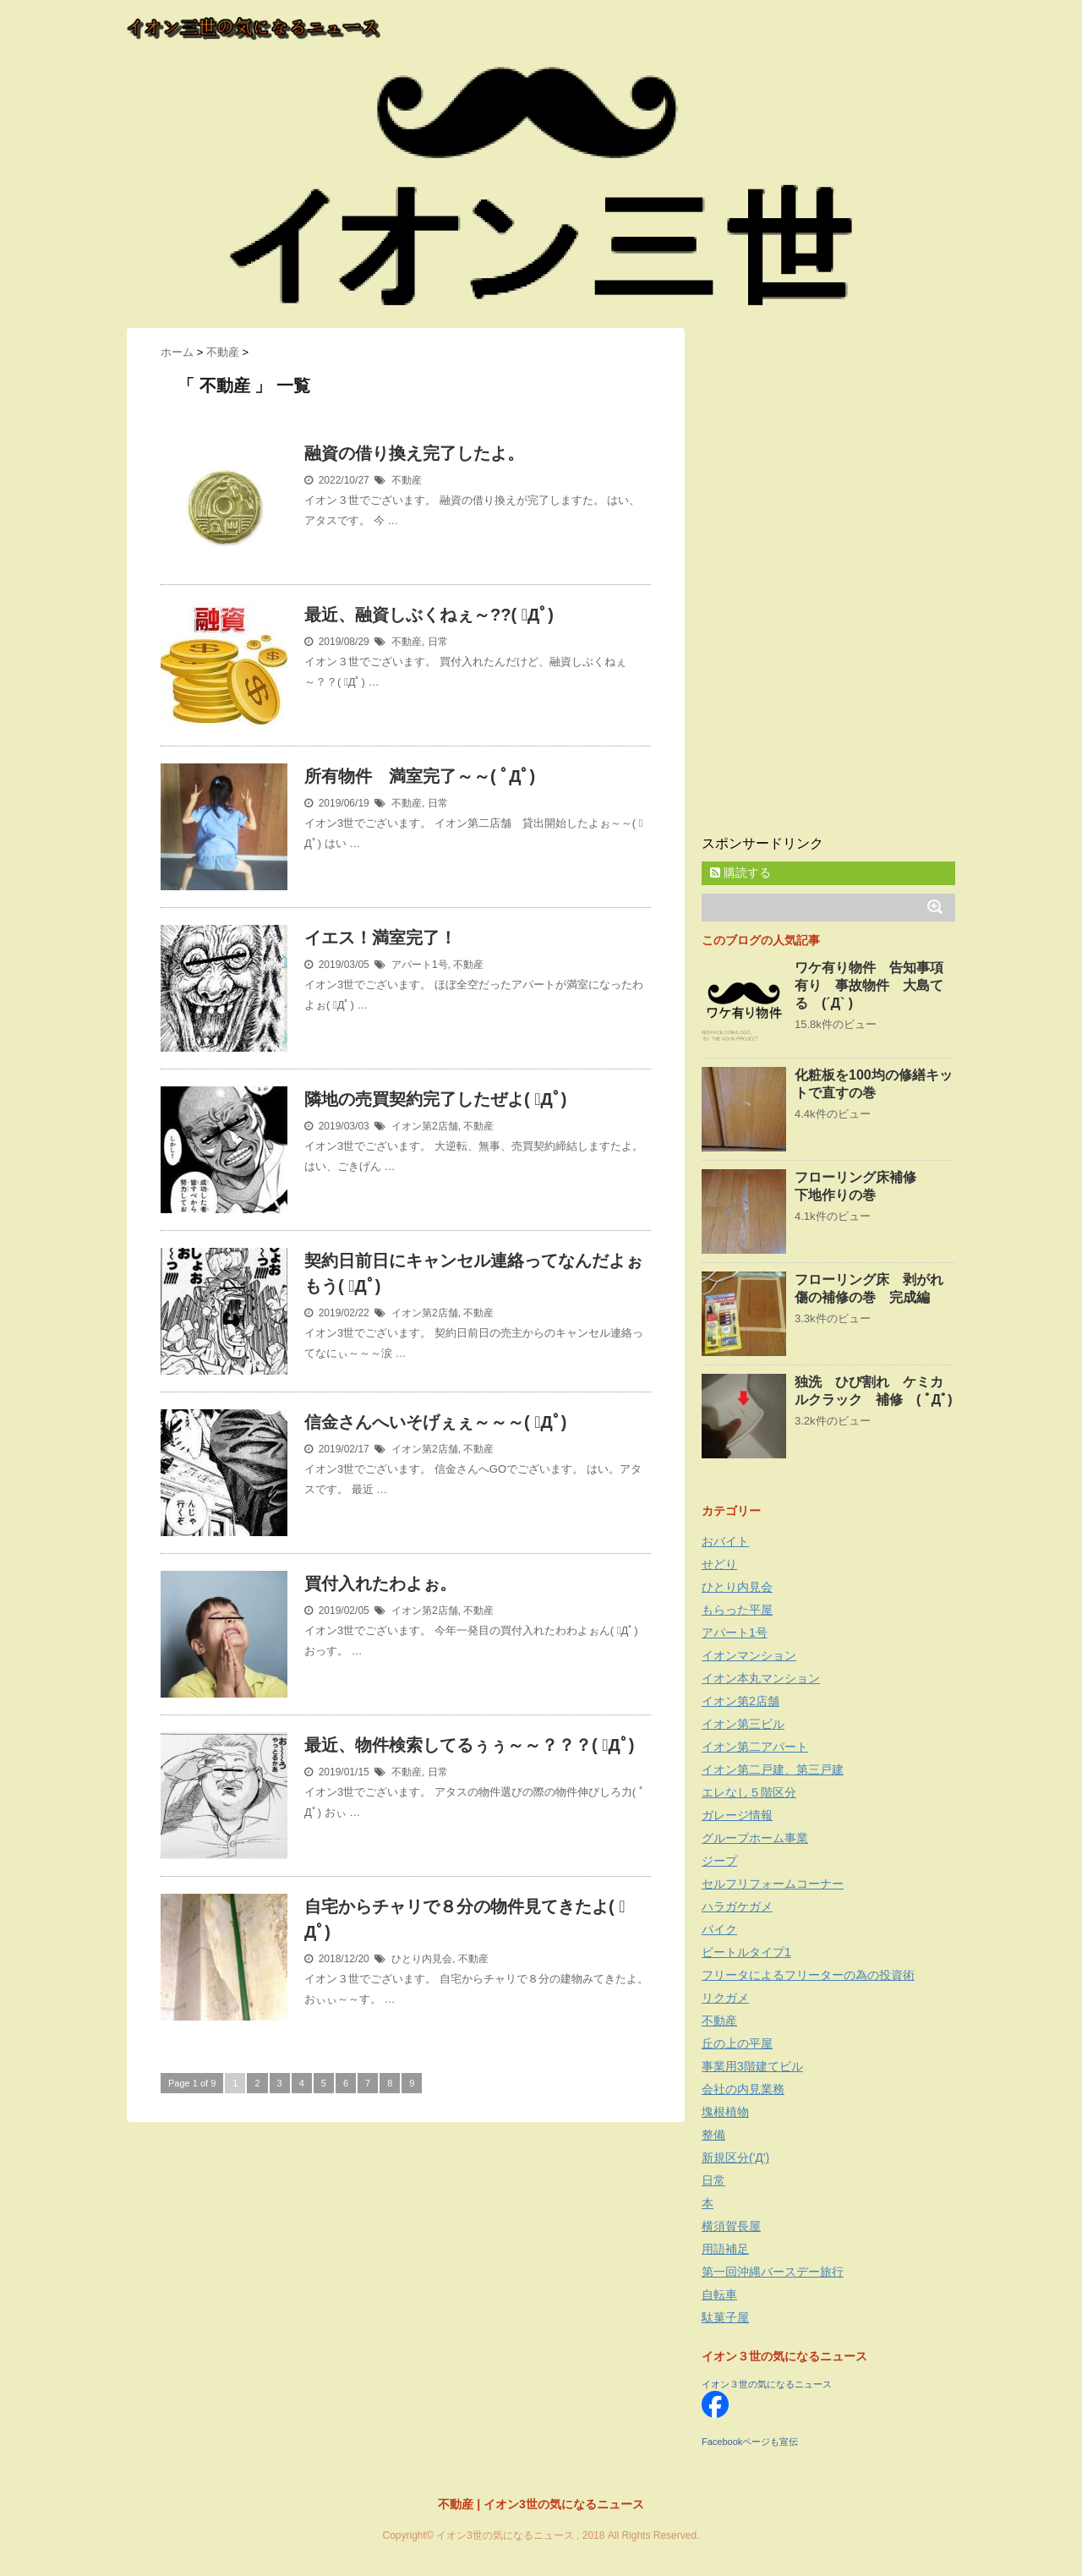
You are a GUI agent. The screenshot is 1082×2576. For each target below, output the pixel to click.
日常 (438, 642)
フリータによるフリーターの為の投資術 (808, 1975)
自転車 (719, 2294)
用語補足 (725, 2249)
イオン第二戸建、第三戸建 (773, 1769)
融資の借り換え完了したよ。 (414, 453)
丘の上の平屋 (737, 2043)
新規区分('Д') (735, 2157)
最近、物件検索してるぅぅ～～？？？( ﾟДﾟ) (469, 1745)
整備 (713, 2134)
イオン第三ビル (743, 1724)
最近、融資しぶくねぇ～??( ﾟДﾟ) (429, 614)
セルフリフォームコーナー (773, 1883)
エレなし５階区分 (749, 1792)
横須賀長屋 (731, 2226)
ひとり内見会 (421, 1959)
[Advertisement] (828, 581)
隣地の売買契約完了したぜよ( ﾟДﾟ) (435, 1099)
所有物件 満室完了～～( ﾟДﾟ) (419, 776)
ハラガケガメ (737, 1906)
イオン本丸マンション (761, 1678)
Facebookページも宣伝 (750, 2442)
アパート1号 (419, 965)
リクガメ (725, 1997)
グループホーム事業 (755, 1838)
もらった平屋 (737, 1609)
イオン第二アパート (755, 1746)
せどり (719, 1564)
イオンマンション (749, 1655)
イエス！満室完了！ (380, 937)
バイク (719, 1929)
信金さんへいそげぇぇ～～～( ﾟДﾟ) (435, 1422)
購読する (740, 872)
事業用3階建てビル (752, 2066)
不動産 (406, 480)
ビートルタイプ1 (746, 1952)
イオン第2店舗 (424, 1126)
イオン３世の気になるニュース (767, 2384)
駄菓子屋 (725, 2317)
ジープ (719, 1861)
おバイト (725, 1541)
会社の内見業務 (743, 2089)
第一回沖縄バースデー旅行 (773, 2271)
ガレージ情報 (737, 1815)
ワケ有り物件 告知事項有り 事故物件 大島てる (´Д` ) (869, 985)
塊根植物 (725, 2112)
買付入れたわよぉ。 (380, 1583)
